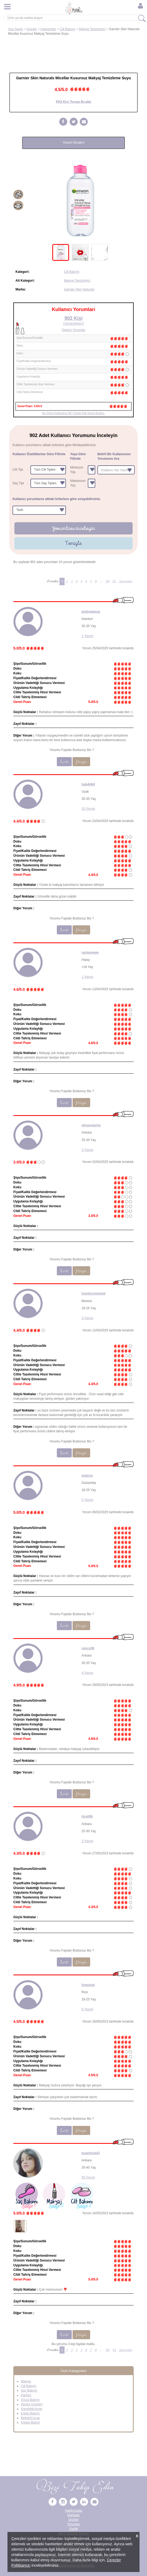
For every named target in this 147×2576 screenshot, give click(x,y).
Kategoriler (48, 29)
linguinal (88, 1985)
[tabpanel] (80, 201)
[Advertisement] (73, 52)
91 (114, 581)
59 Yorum (88, 2177)
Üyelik (73, 2529)
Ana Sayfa (15, 29)
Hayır (81, 761)
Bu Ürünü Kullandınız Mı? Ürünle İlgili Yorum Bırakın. (73, 413)
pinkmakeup (91, 611)
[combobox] (116, 469)
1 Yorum (87, 636)
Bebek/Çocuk (30, 2418)
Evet (64, 761)
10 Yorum (88, 809)
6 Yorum (87, 2009)
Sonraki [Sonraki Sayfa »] (125, 581)
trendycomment (94, 1293)
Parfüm (26, 2395)
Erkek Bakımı (30, 2413)
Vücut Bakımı (30, 2400)
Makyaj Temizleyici (92, 29)
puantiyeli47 (91, 2153)
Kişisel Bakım (30, 2422)
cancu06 (88, 1648)
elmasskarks (91, 1125)
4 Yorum (87, 1673)
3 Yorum (87, 1150)
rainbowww (90, 952)
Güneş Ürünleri (31, 2404)
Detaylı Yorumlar (73, 330)
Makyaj (26, 2381)
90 (107, 581)
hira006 (87, 1816)
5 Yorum (87, 1500)
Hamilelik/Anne (31, 2409)
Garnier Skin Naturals (79, 289)
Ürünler (31, 29)
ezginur (87, 1475)
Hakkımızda (73, 2510)
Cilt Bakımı (67, 29)
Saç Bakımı (29, 2390)
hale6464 (88, 784)
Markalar (73, 2515)
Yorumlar (73, 2524)
